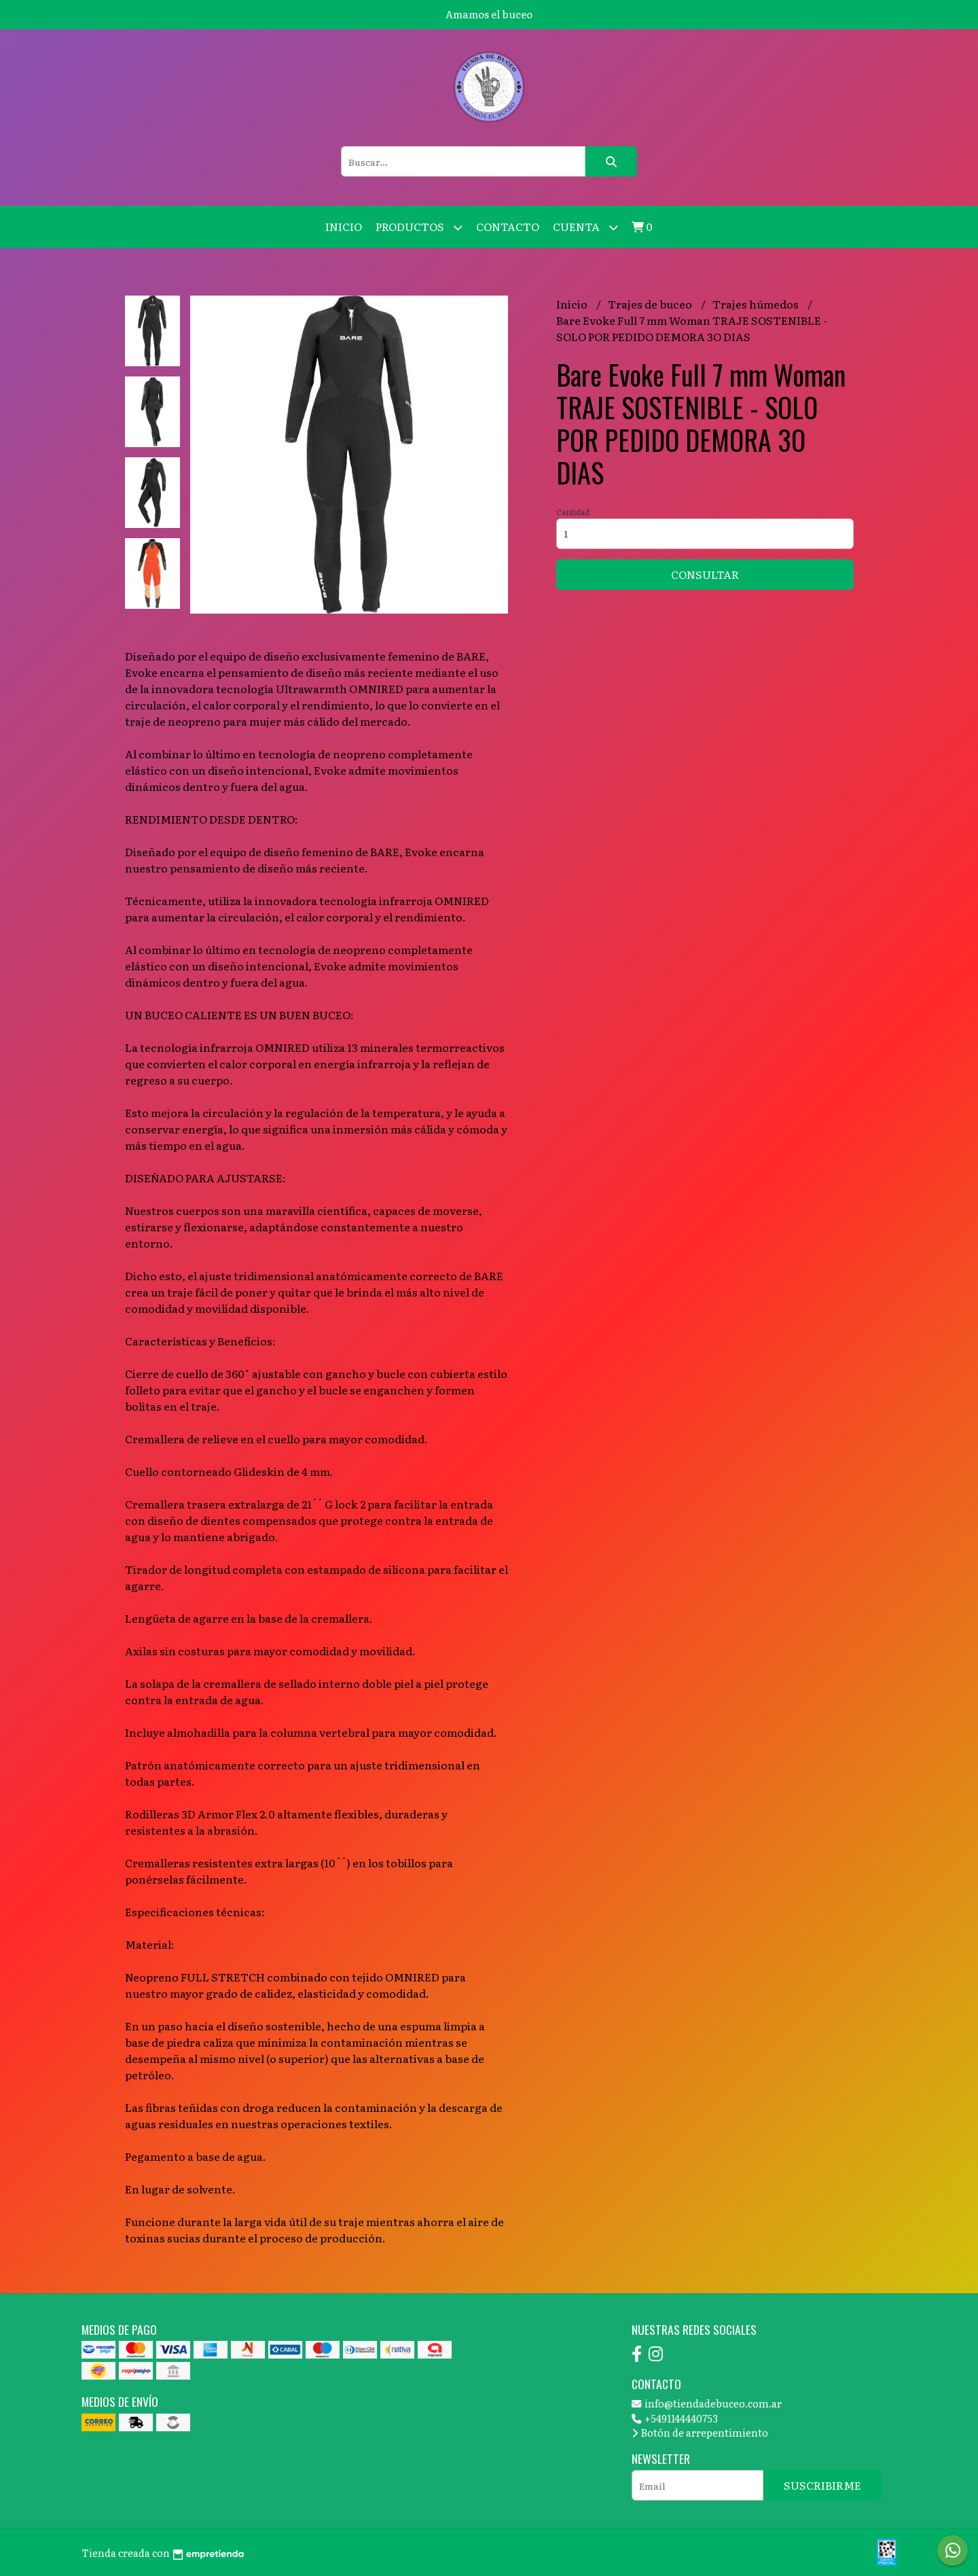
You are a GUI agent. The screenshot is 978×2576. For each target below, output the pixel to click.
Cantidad (573, 511)
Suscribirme (822, 2485)
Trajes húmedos (756, 304)
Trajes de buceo (651, 304)
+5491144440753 (675, 2418)
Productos (419, 227)
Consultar (705, 574)
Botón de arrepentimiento (700, 2432)
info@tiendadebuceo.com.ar (707, 2403)
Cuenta (585, 227)
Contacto (507, 226)
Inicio (343, 226)
